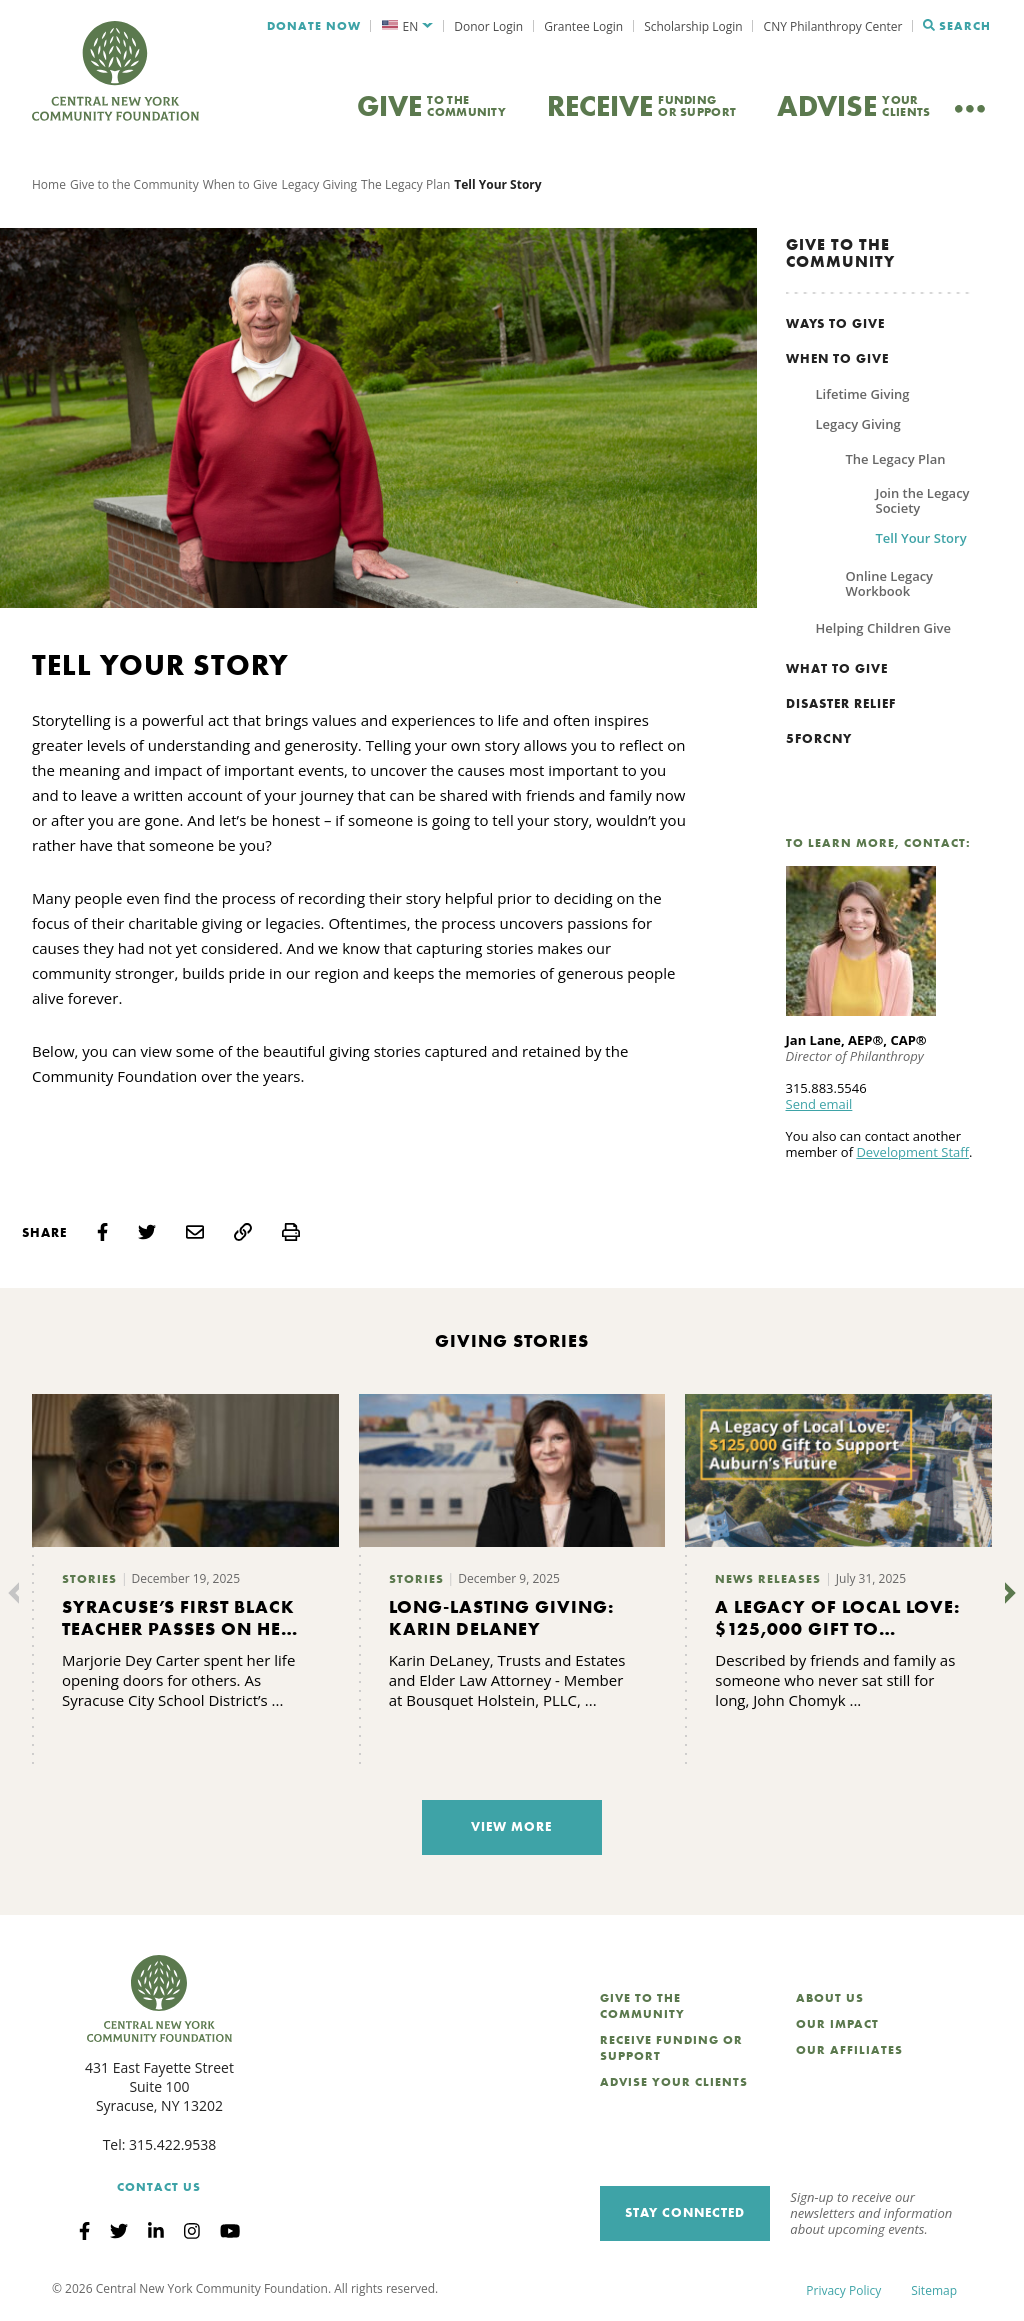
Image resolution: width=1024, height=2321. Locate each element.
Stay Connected (685, 2212)
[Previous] (18, 1593)
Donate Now (314, 26)
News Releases (768, 1579)
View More (511, 1826)
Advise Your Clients (674, 2082)
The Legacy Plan (405, 184)
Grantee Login (583, 26)
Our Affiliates (849, 2050)
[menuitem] (407, 26)
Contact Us (159, 2187)
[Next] (1006, 1593)
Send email (819, 1104)
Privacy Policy (843, 2290)
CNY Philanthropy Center (833, 26)
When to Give (240, 184)
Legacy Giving (319, 184)
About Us (830, 1998)
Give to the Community (134, 184)
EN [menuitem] (411, 26)
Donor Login (488, 26)
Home (49, 184)
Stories (89, 1579)
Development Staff (912, 1152)
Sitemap (934, 2290)
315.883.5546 (826, 1088)
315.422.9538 (172, 2144)
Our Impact (837, 2024)
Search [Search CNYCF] (957, 26)
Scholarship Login (693, 26)
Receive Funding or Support (671, 2048)
